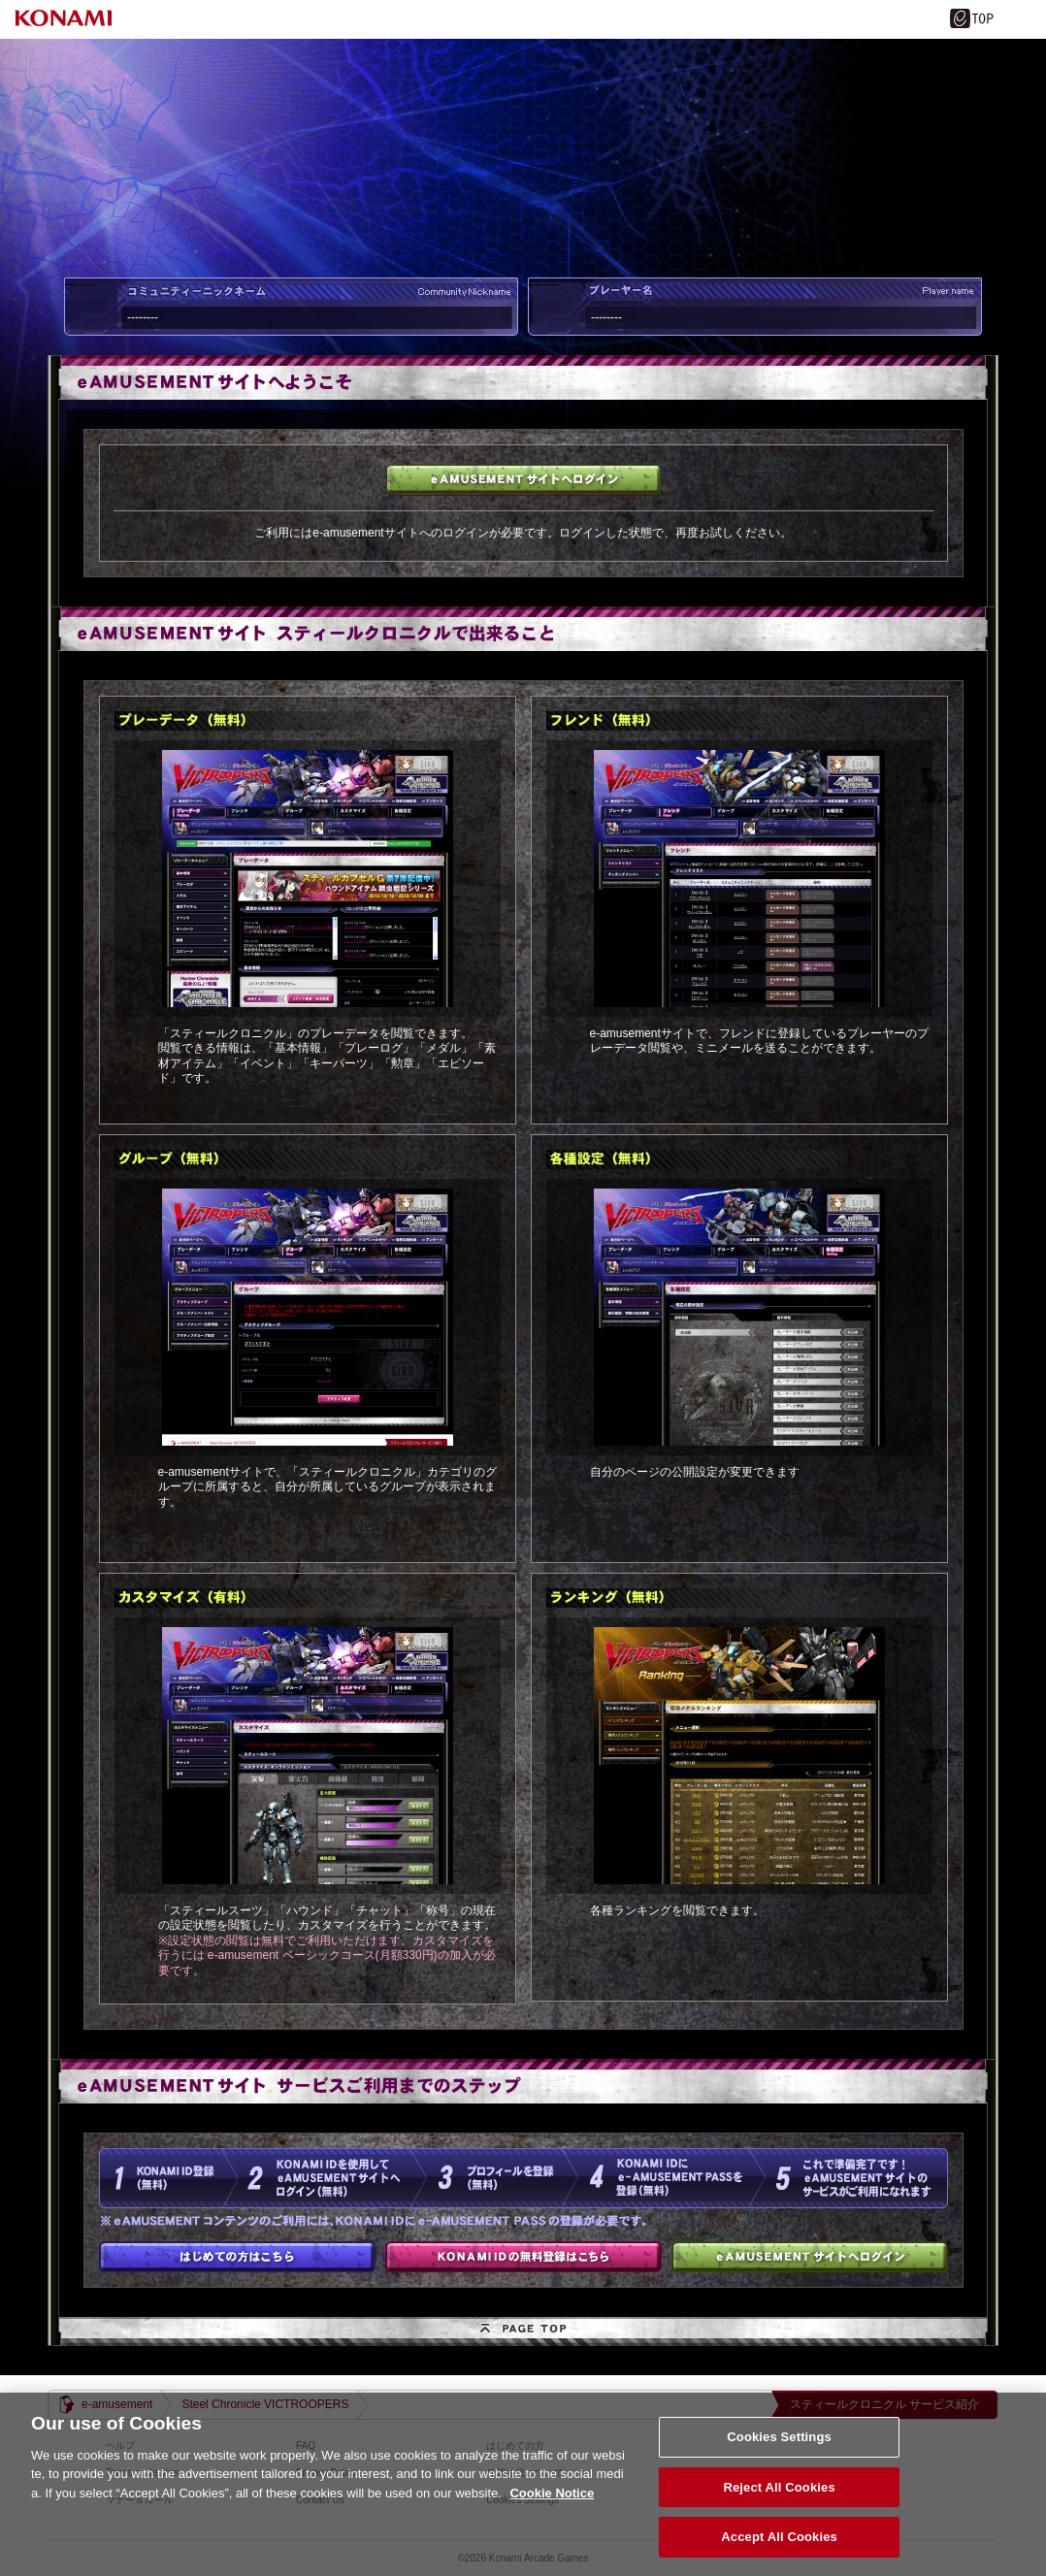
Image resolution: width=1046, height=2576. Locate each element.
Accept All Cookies (779, 2555)
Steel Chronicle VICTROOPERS (264, 2404)
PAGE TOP (523, 2331)
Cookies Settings (779, 2455)
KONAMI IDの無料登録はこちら (523, 2256)
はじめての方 (237, 2256)
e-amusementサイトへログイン (523, 480)
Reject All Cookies (778, 2505)
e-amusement (117, 2404)
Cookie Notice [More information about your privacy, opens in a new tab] (551, 2511)
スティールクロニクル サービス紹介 (884, 2404)
